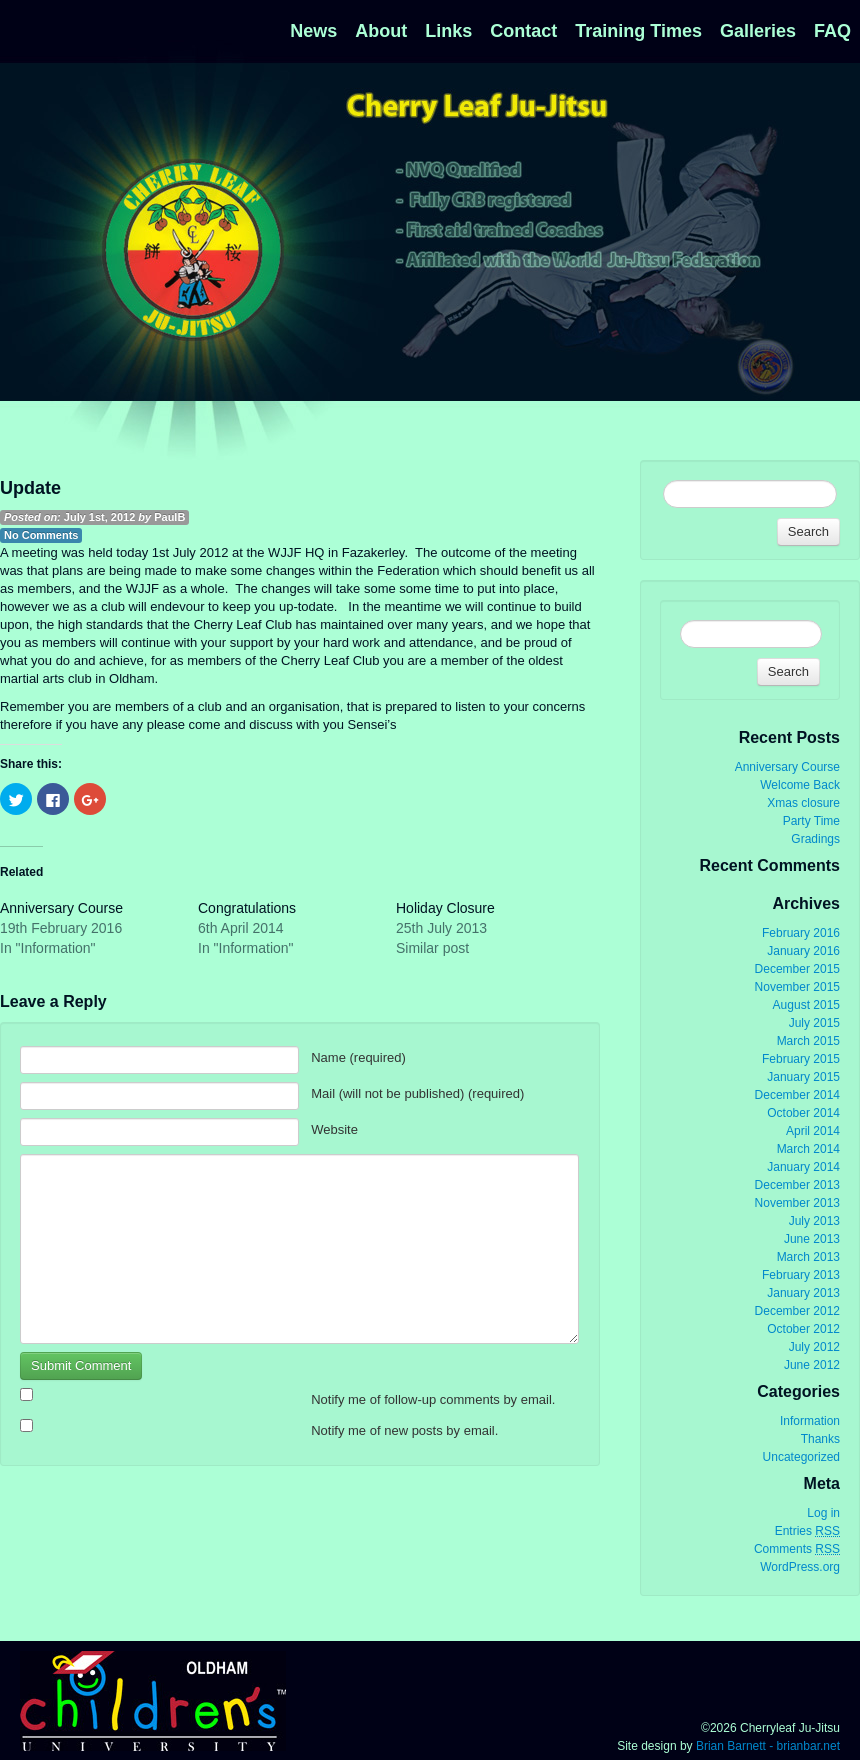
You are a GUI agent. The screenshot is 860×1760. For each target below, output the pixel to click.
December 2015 (797, 969)
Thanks (820, 1439)
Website (334, 1129)
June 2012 (812, 1365)
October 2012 (803, 1329)
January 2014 (803, 1167)
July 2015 (814, 1023)
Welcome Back (800, 785)
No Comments (41, 535)
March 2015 (808, 1041)
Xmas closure (803, 803)
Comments (797, 1549)
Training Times (638, 31)
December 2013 (797, 1185)
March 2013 (808, 1257)
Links (448, 31)
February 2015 (801, 1059)
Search (808, 531)
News (313, 31)
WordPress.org (800, 1567)
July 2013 (814, 1221)
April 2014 (813, 1131)
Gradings (815, 839)
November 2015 (797, 987)
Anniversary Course (61, 908)
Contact (523, 31)
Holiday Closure (445, 908)
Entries (807, 1531)
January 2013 (803, 1293)
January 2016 (803, 951)
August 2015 (806, 1005)
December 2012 (797, 1311)
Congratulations (247, 908)
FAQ (832, 31)
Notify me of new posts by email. (404, 1430)
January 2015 (803, 1077)
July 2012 (814, 1347)
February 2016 (801, 933)
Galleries (758, 31)
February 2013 (801, 1275)
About (381, 31)
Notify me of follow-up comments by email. (433, 1399)
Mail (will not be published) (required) (417, 1093)
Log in (823, 1513)
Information (810, 1421)
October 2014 (803, 1113)
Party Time (811, 821)
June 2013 (812, 1239)
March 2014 (808, 1149)
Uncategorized (801, 1457)
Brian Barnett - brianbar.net (768, 1746)
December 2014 (797, 1095)
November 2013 (797, 1203)
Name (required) (358, 1057)
